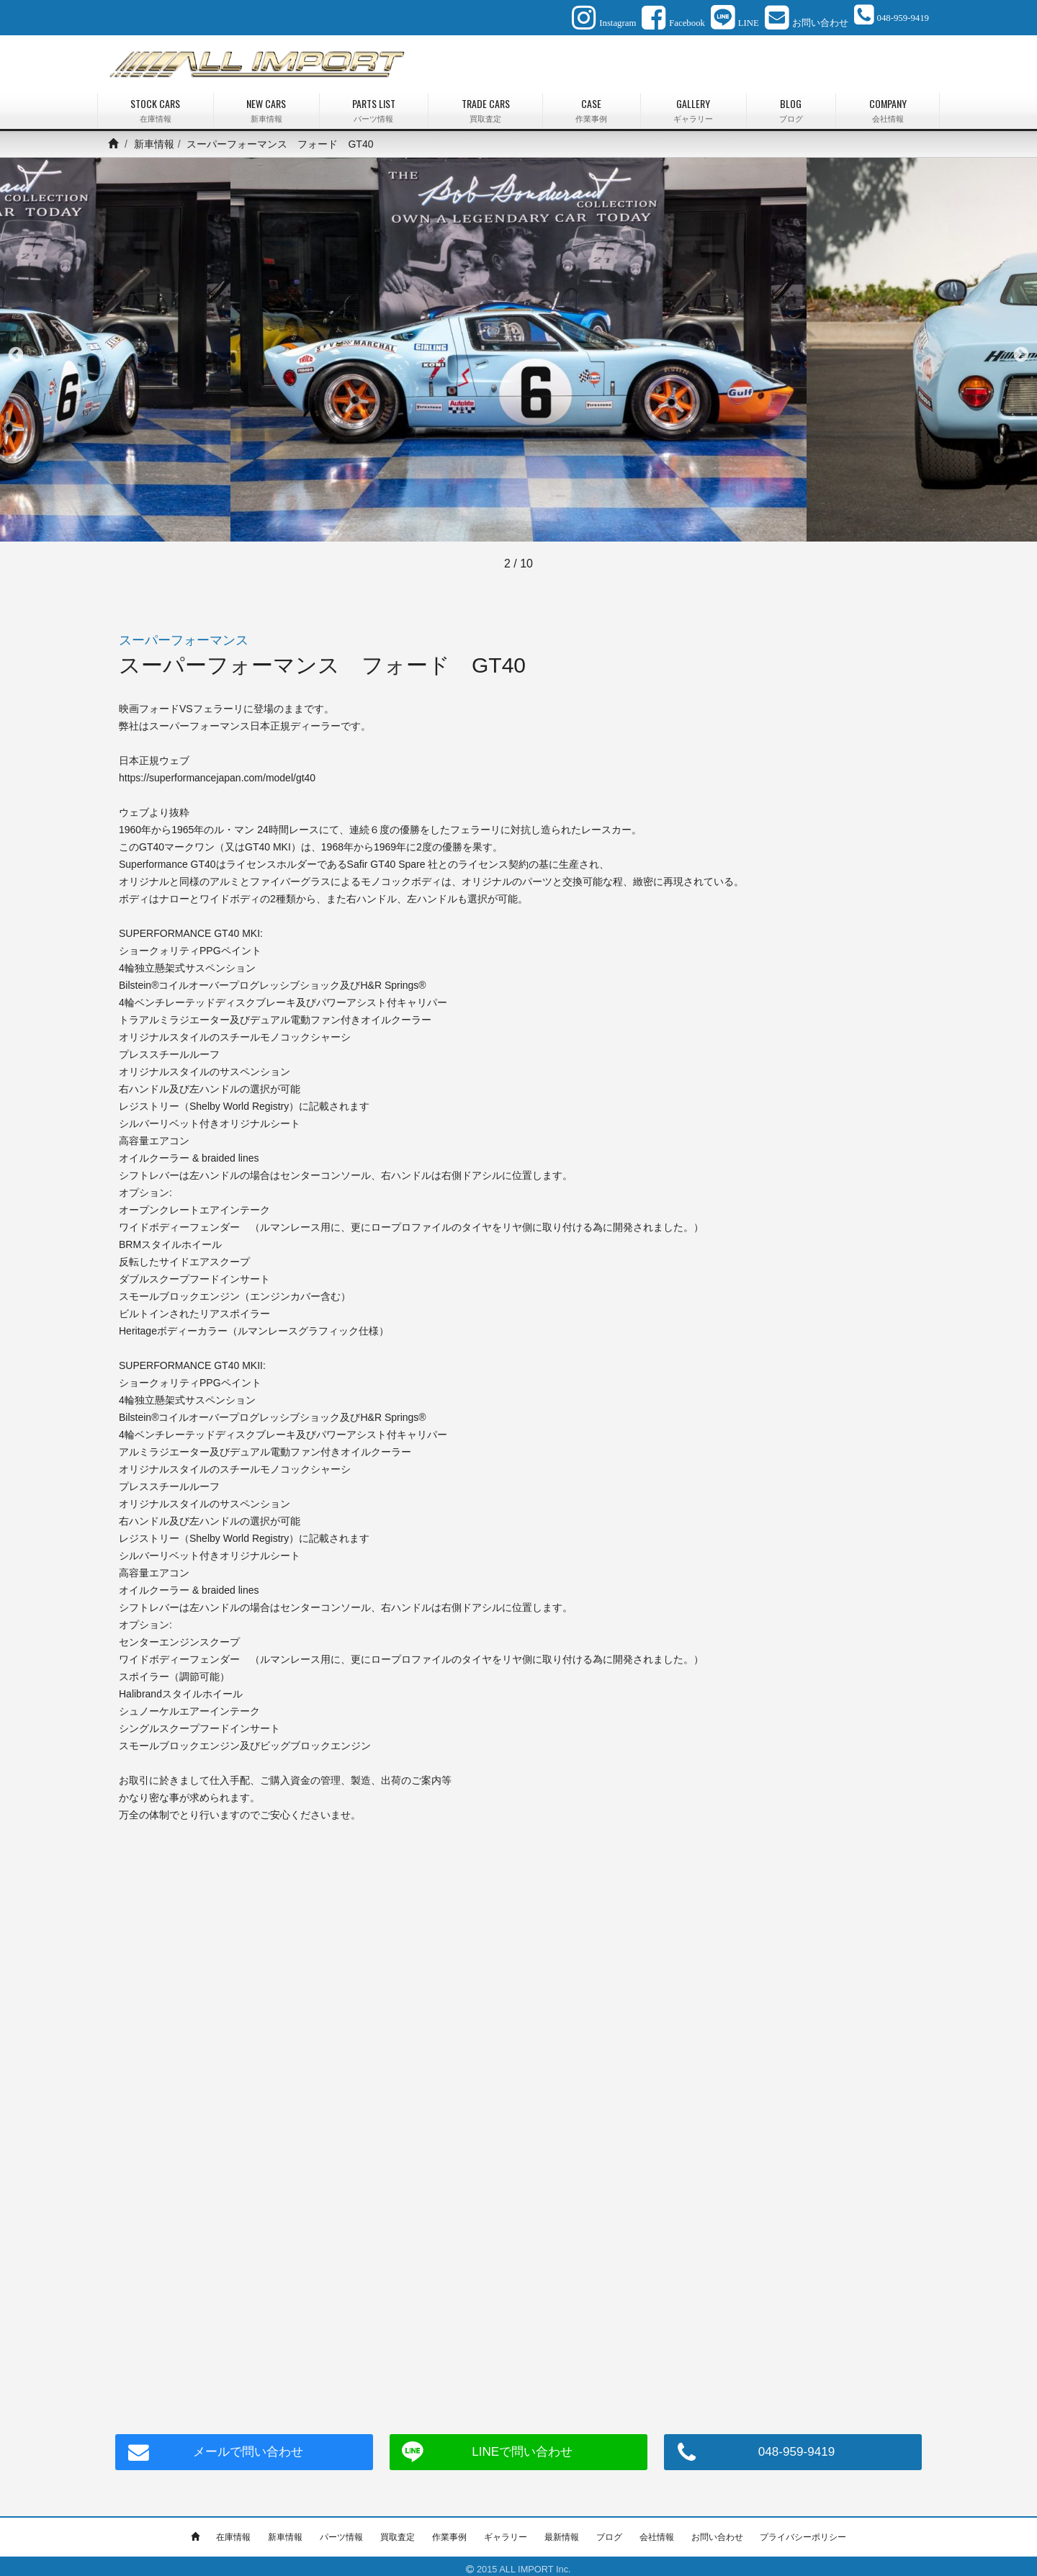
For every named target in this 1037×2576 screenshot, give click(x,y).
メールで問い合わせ (244, 2445)
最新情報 (561, 2531)
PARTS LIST (374, 104)
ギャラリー (505, 2531)
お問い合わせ (717, 2531)
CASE (591, 104)
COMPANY (887, 104)
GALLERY (693, 104)
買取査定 (397, 2531)
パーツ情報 (341, 2531)
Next (1021, 348)
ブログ (609, 2531)
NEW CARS (266, 104)
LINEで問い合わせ (518, 2445)
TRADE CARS (485, 104)
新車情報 (154, 137)
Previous (15, 348)
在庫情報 (233, 2531)
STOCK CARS (155, 104)
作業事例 (449, 2531)
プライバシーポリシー (803, 2531)
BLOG (791, 104)
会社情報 (656, 2531)
